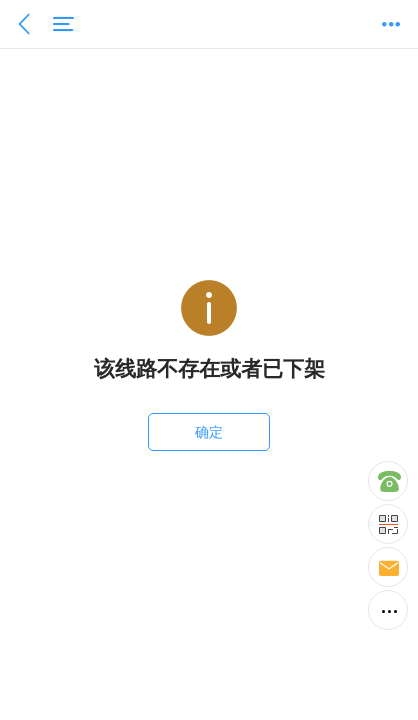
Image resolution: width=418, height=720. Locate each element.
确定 (209, 432)
